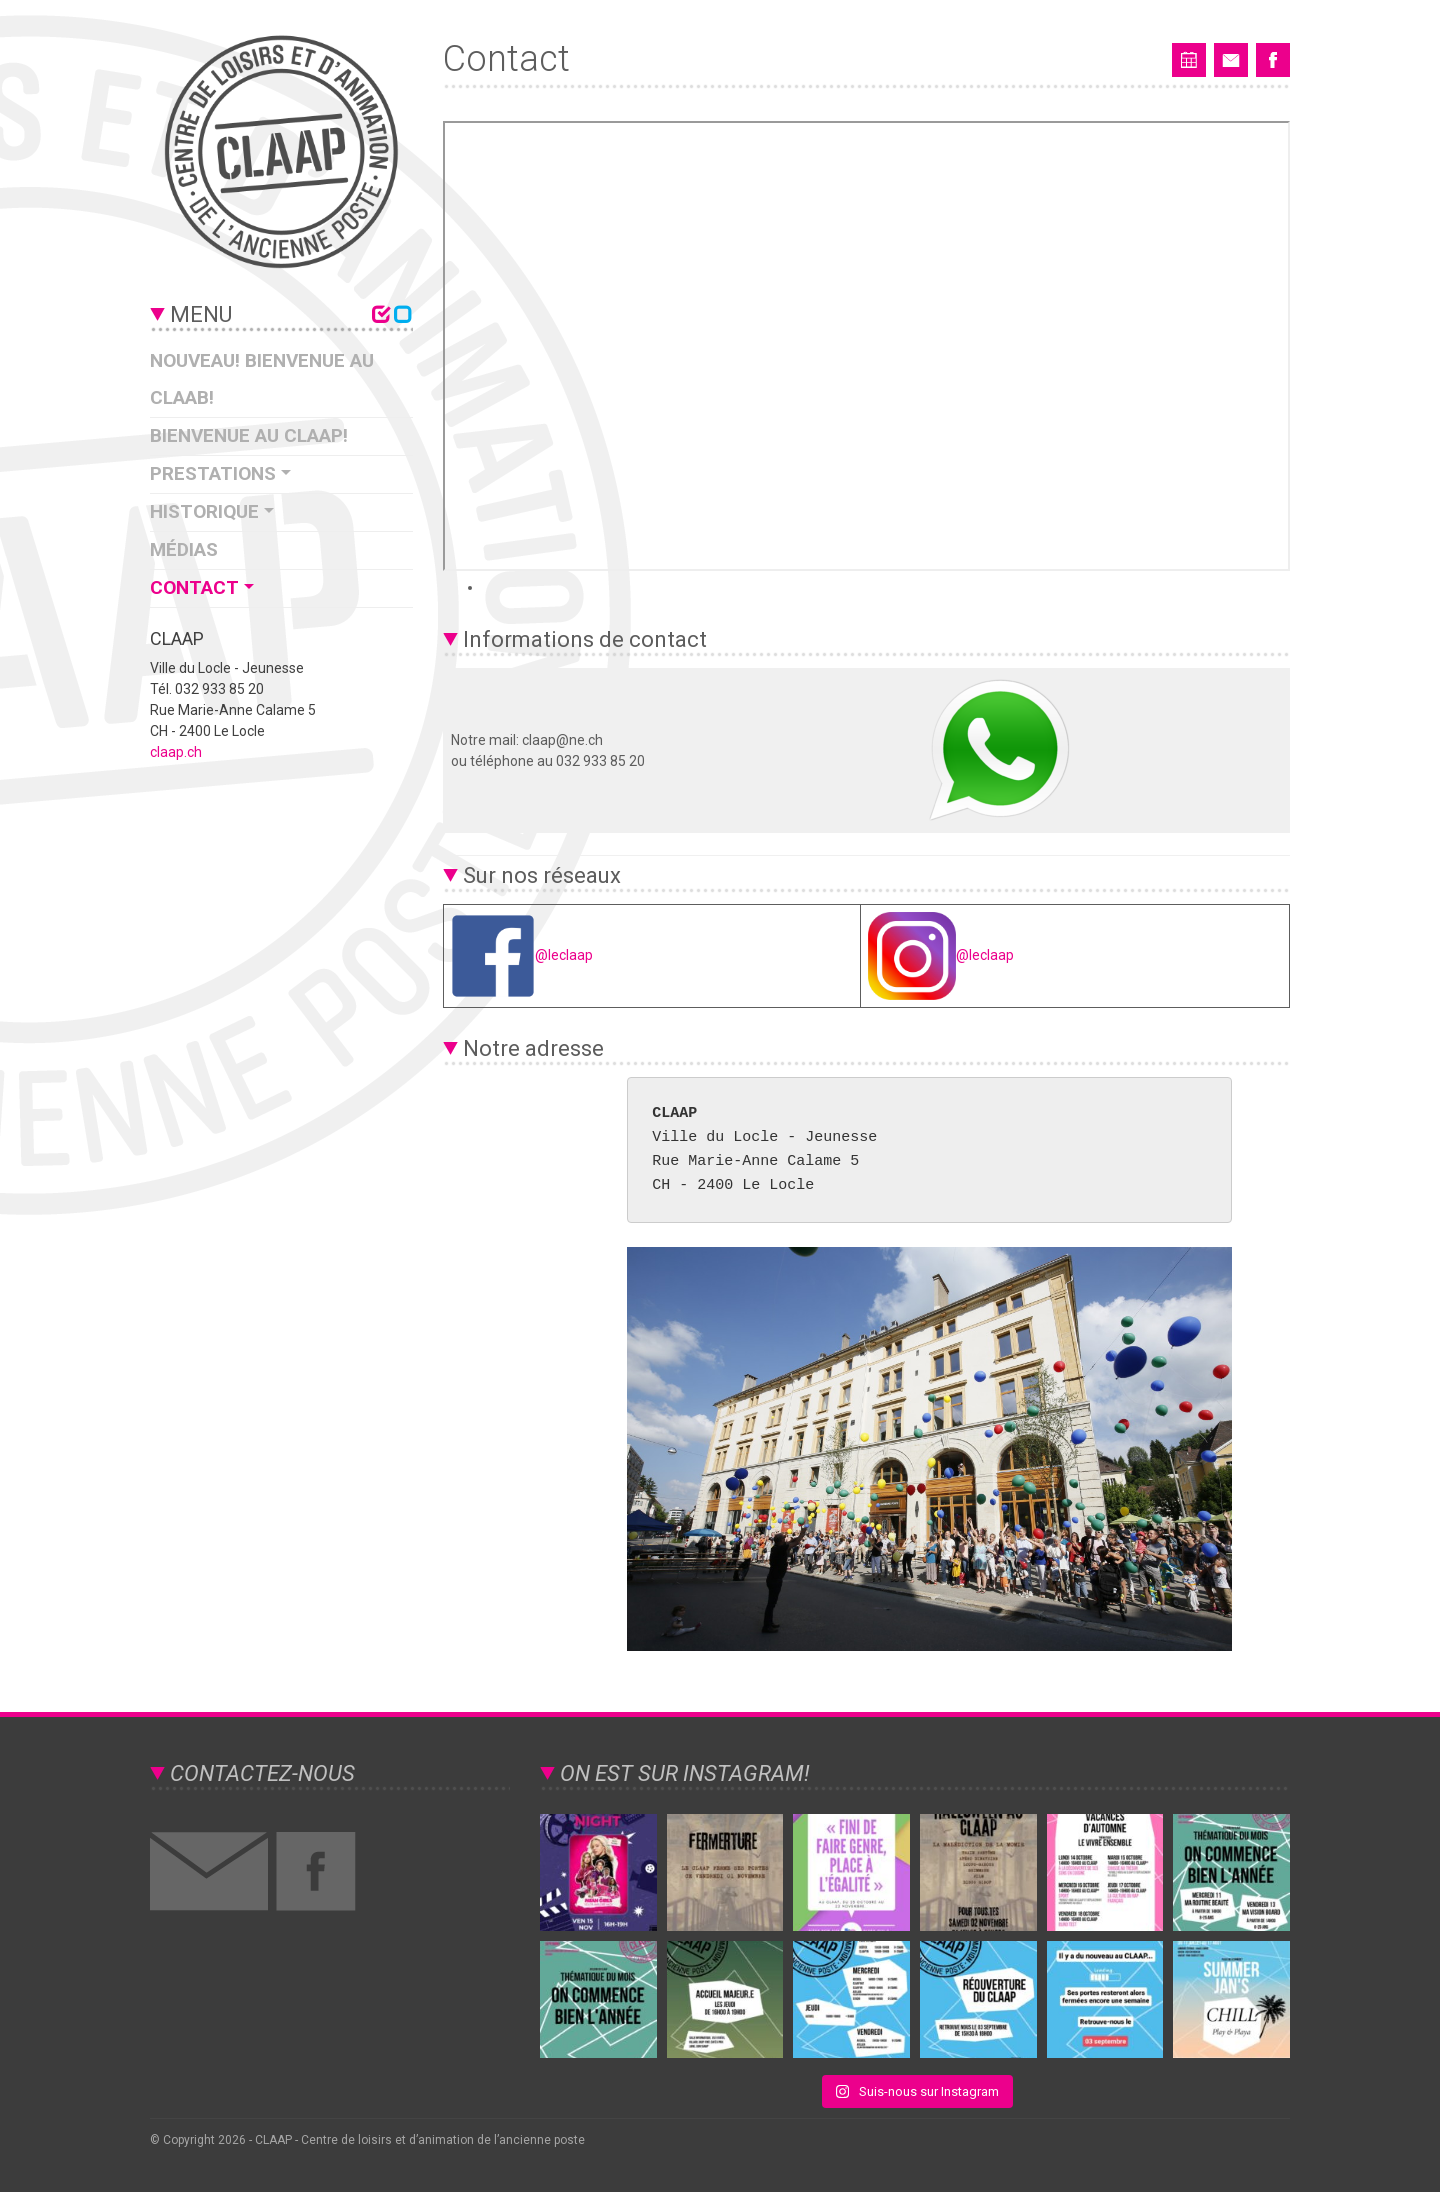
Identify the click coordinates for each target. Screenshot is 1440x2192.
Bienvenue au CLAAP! (249, 435)
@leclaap (522, 955)
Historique (204, 511)
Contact (194, 587)
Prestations (213, 473)
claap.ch (176, 752)
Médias (184, 549)
